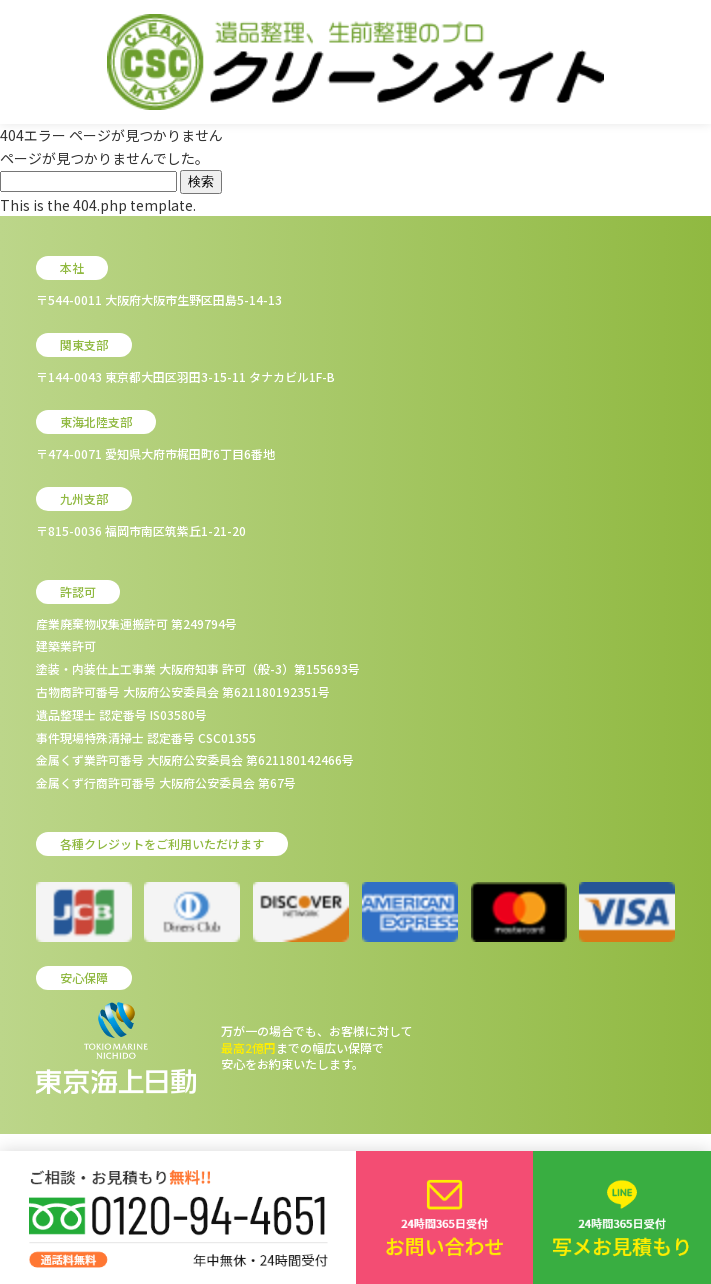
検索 (201, 181)
